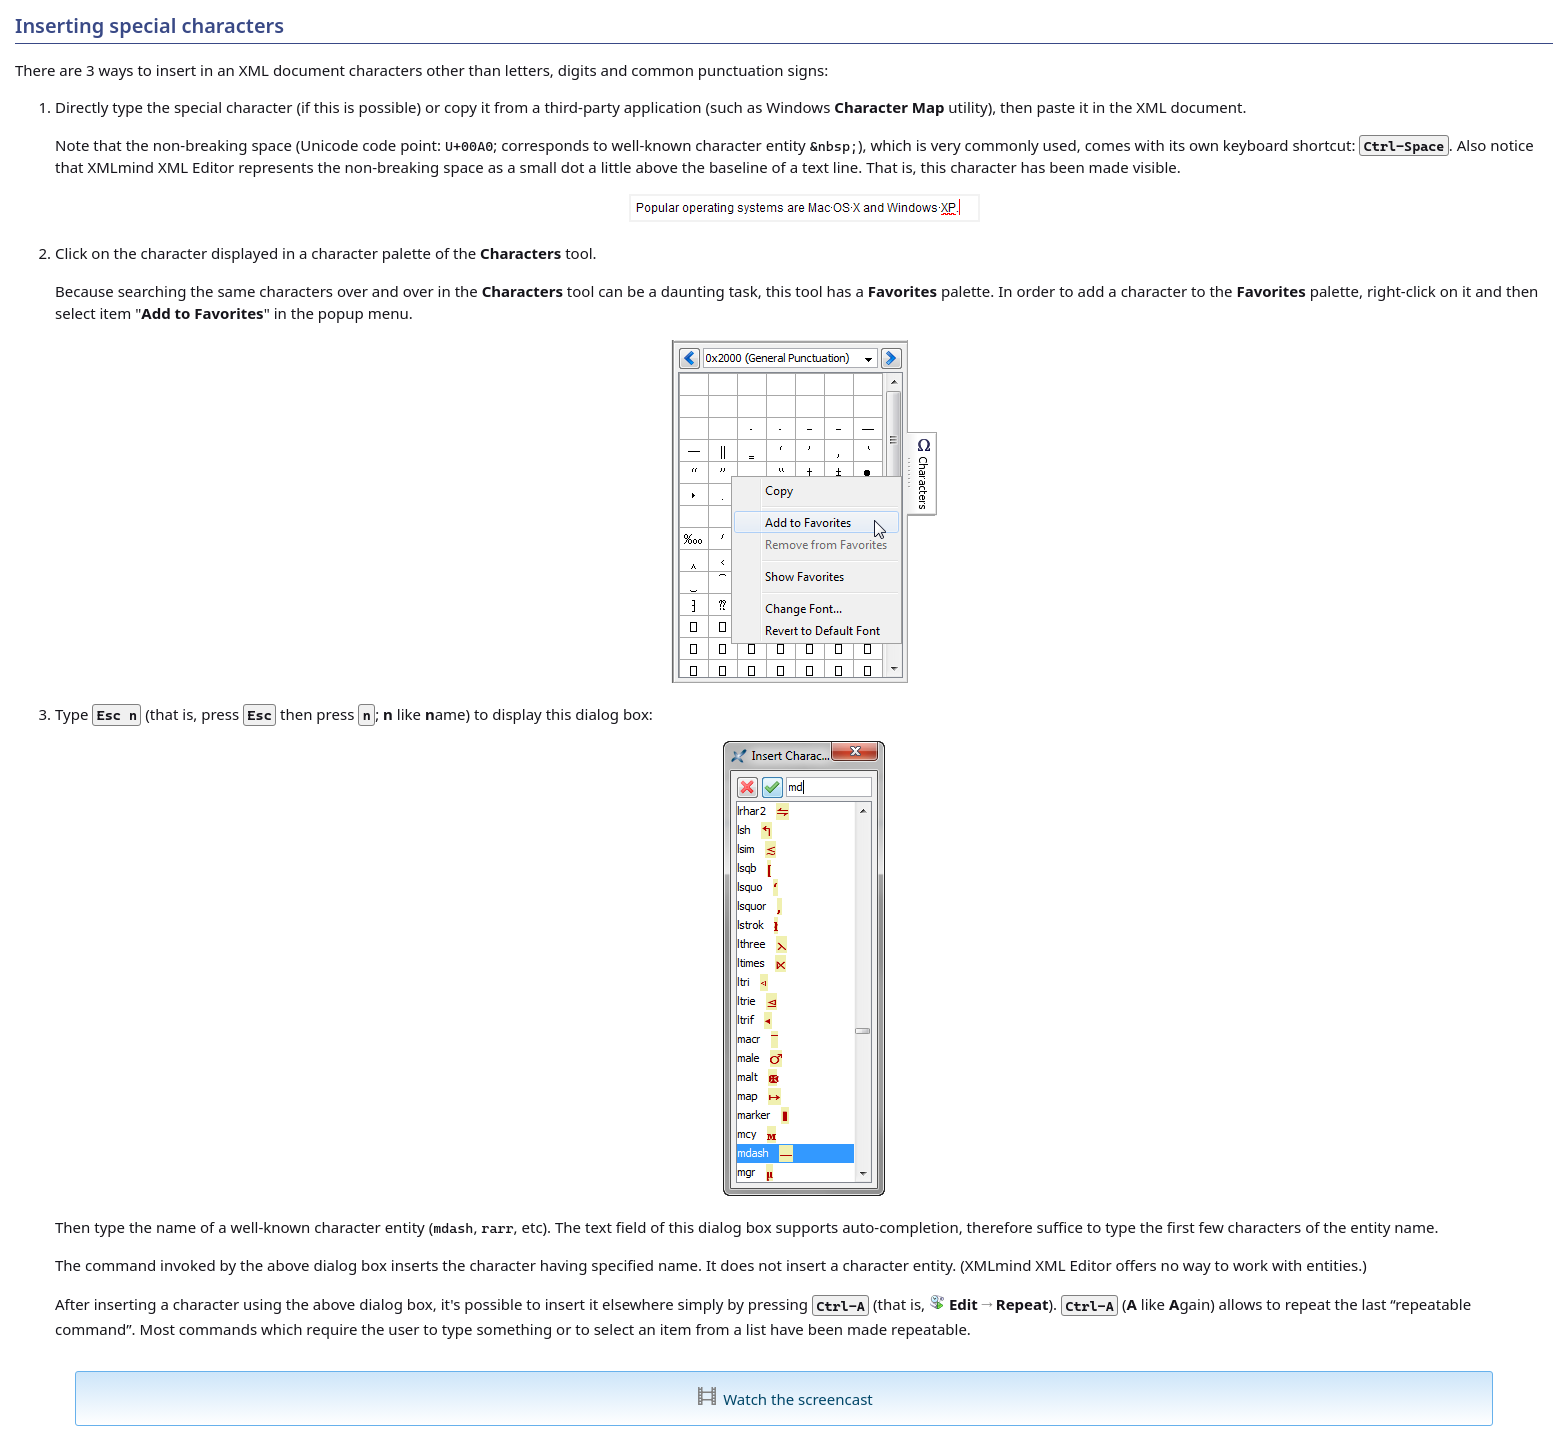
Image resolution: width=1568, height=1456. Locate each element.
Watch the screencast (798, 1399)
